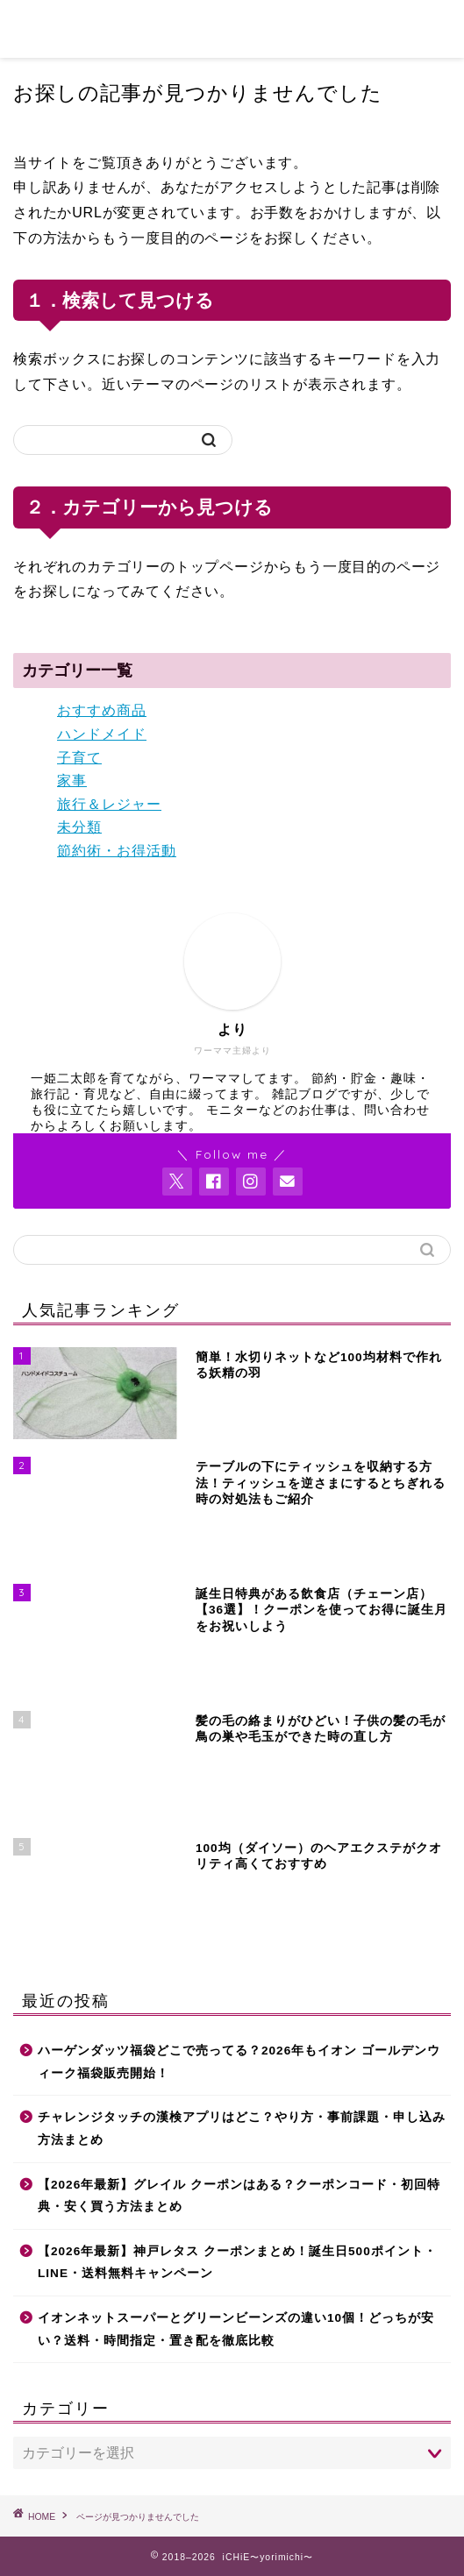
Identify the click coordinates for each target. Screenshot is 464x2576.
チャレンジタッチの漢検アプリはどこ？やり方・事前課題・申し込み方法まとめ (242, 2129)
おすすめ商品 (101, 710)
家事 (72, 780)
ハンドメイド (101, 734)
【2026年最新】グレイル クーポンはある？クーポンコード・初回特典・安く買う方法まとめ (239, 2196)
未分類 (79, 827)
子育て (79, 757)
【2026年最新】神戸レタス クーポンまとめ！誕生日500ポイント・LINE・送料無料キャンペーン (237, 2263)
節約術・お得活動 (116, 850)
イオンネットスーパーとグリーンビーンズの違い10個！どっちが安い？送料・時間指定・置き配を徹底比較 (236, 2329)
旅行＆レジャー (109, 804)
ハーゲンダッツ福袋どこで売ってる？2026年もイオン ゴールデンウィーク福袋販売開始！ (239, 2062)
